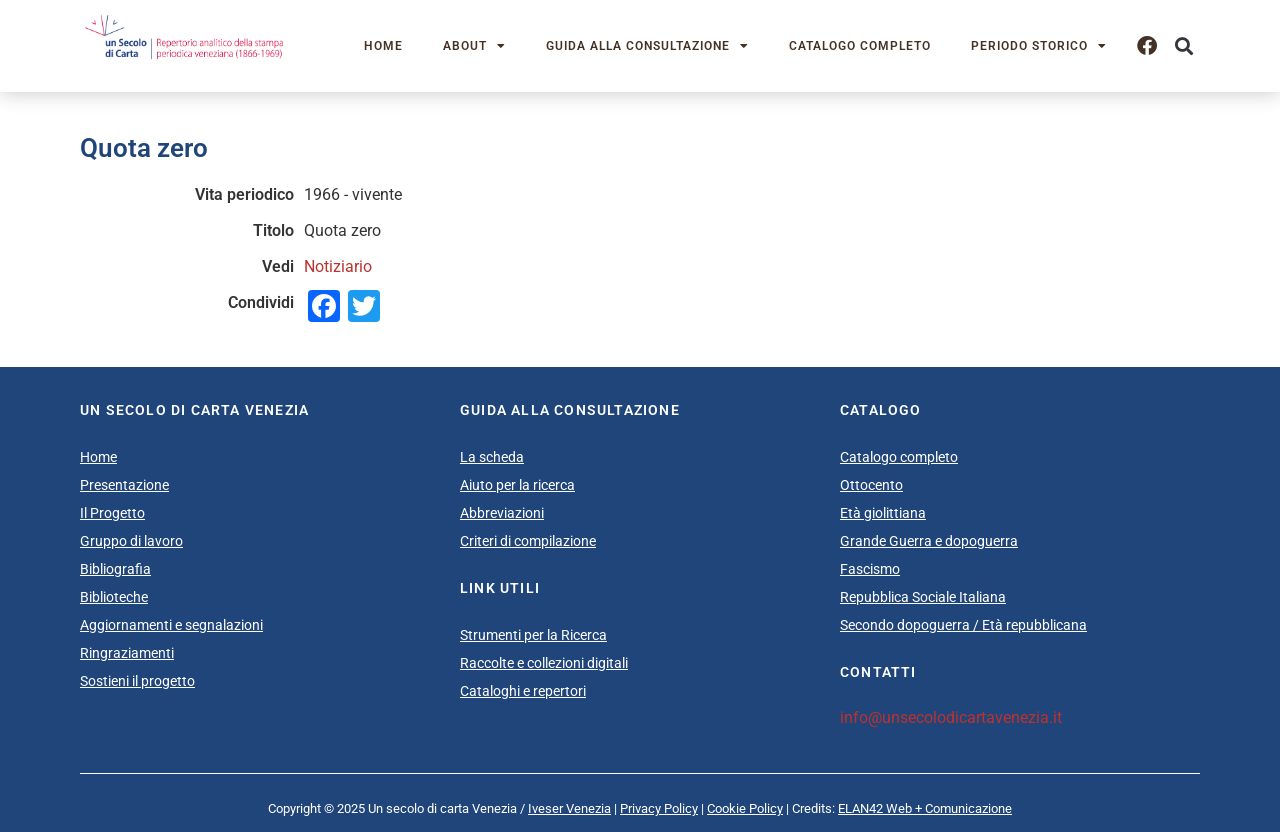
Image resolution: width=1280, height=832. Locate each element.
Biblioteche (114, 597)
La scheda (492, 457)
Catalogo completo (860, 46)
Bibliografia (115, 569)
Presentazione (124, 485)
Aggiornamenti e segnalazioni (171, 625)
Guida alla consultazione (647, 46)
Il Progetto (112, 513)
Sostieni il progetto (137, 681)
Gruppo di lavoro (131, 541)
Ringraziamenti (127, 653)
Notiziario (338, 266)
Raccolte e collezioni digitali (544, 663)
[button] (1183, 46)
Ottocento (871, 485)
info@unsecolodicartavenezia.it (951, 717)
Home (383, 46)
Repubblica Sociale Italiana (923, 597)
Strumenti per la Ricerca (533, 635)
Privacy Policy (659, 808)
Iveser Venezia (569, 808)
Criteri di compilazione (528, 541)
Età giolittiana (883, 513)
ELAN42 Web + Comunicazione (925, 808)
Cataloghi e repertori (523, 691)
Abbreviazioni (502, 513)
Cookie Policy (745, 808)
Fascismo (870, 569)
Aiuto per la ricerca (517, 485)
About (474, 46)
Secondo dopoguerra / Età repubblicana (963, 625)
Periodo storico (1039, 46)
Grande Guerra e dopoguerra (929, 541)
